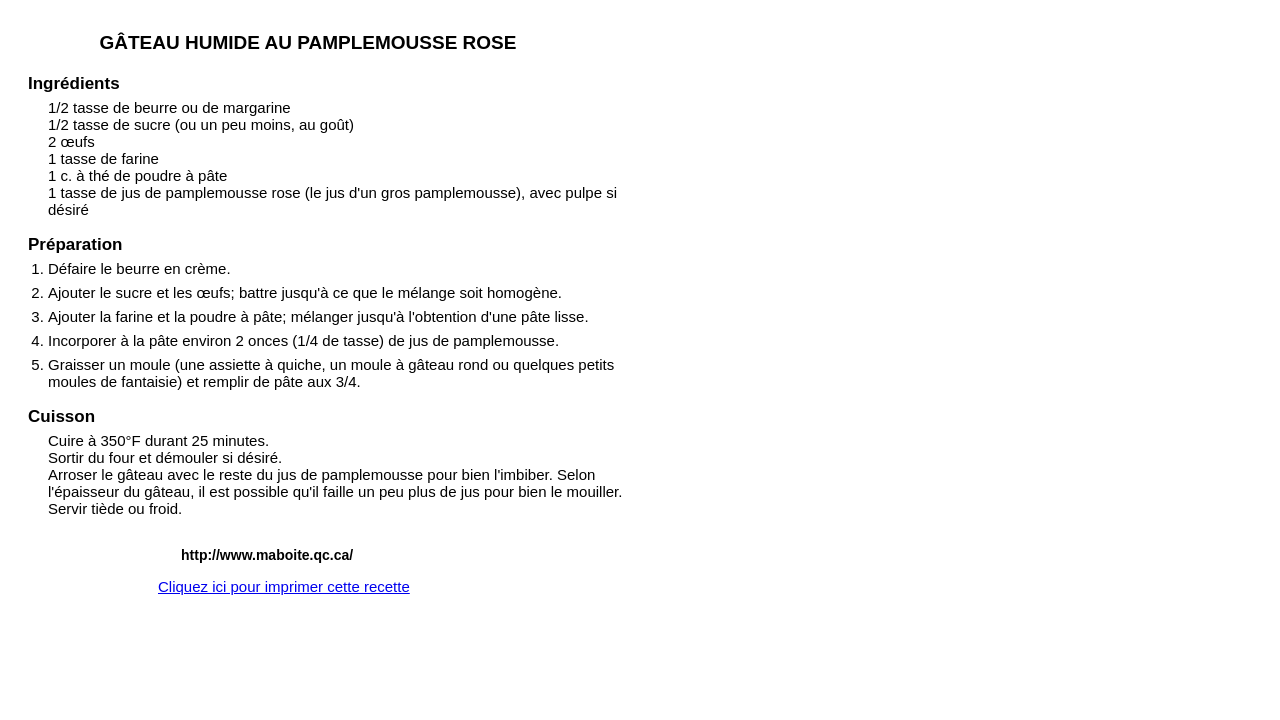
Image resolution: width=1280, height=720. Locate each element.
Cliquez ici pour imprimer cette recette (284, 586)
